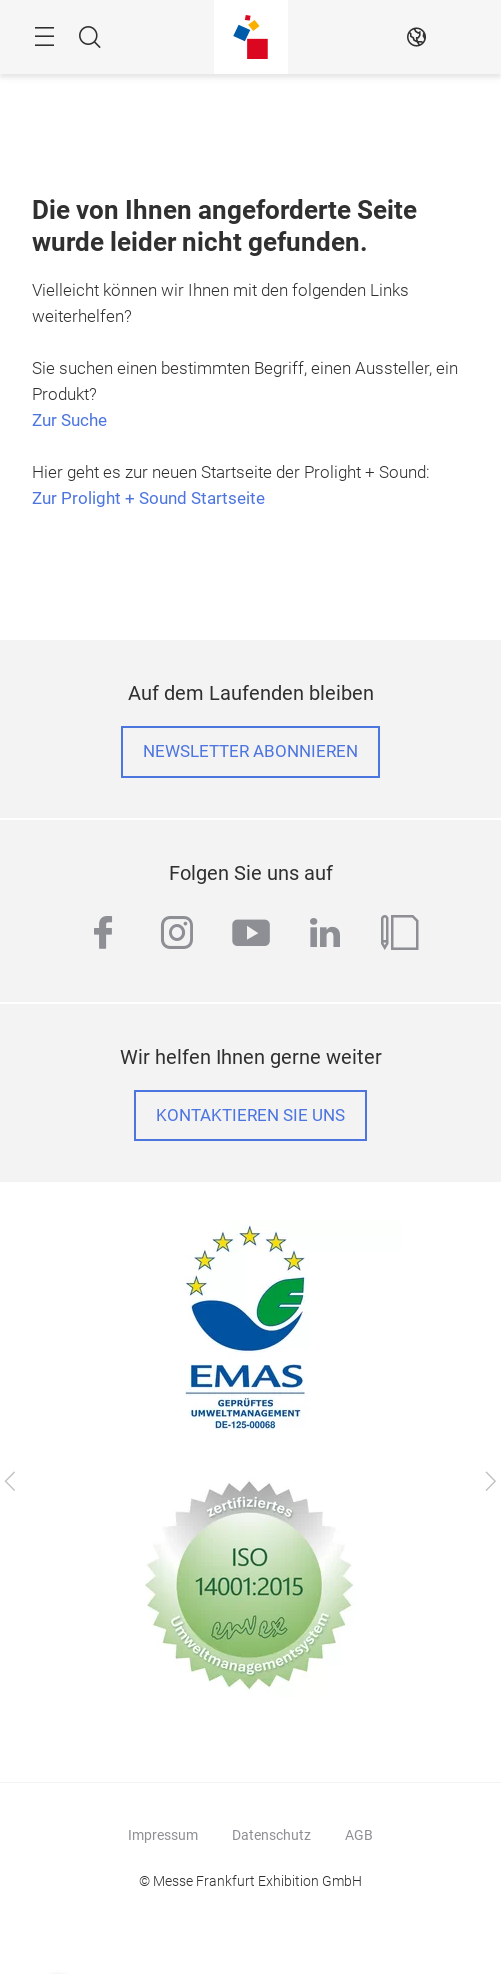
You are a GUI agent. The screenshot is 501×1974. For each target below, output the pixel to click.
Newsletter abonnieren (250, 751)
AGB (359, 1835)
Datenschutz (271, 1835)
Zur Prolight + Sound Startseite (148, 498)
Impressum (163, 1835)
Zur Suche (69, 420)
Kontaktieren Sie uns (250, 1115)
